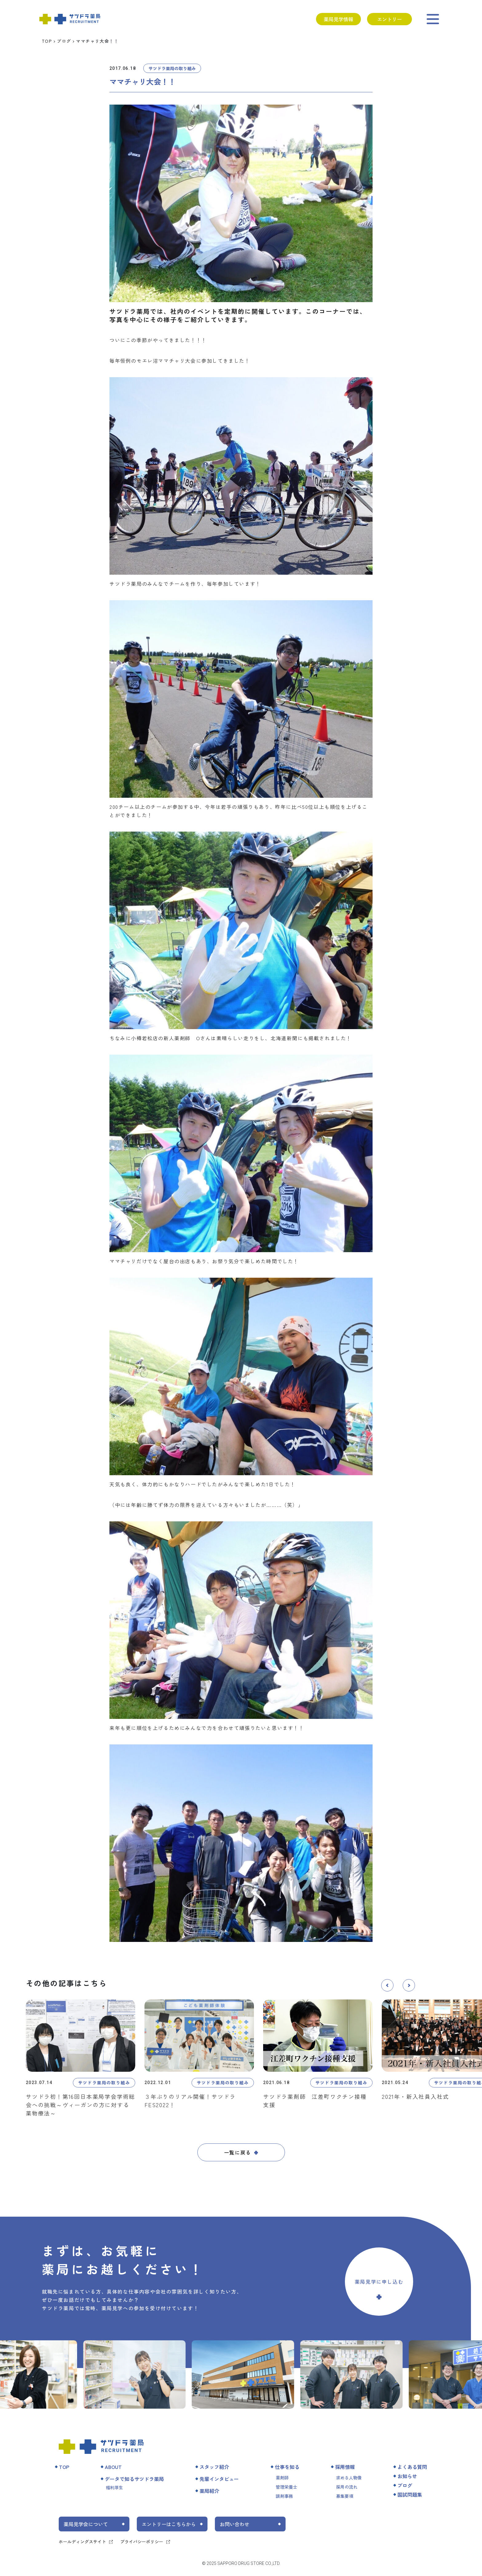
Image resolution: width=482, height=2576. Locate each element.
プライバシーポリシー (141, 2541)
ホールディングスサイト (82, 2541)
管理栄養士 (286, 2487)
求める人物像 (349, 2477)
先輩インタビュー (219, 2478)
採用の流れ (347, 2487)
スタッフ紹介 (214, 2466)
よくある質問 (412, 2466)
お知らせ (407, 2476)
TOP (47, 41)
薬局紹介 (209, 2490)
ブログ (64, 41)
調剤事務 (284, 2496)
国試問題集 (409, 2494)
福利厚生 (114, 2487)
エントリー (389, 19)
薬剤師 (282, 2477)
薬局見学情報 (338, 19)
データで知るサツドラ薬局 (134, 2478)
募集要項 (344, 2496)
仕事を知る (287, 2466)
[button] (387, 1985)
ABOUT (113, 2466)
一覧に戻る (237, 2152)
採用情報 (345, 2466)
